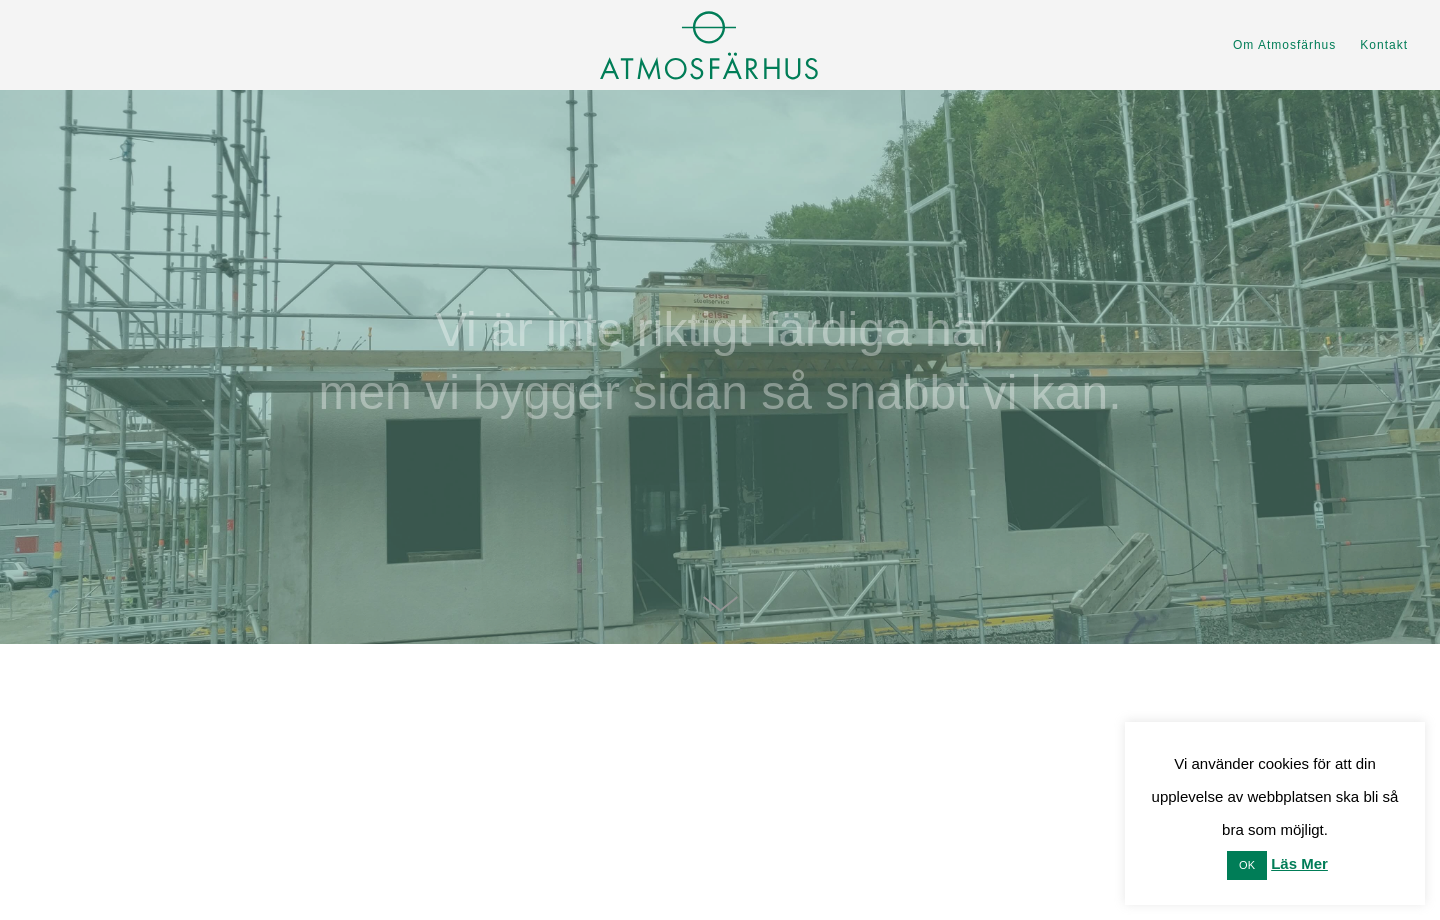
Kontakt (1384, 45)
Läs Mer (1299, 863)
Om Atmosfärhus (1284, 45)
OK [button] (1247, 865)
